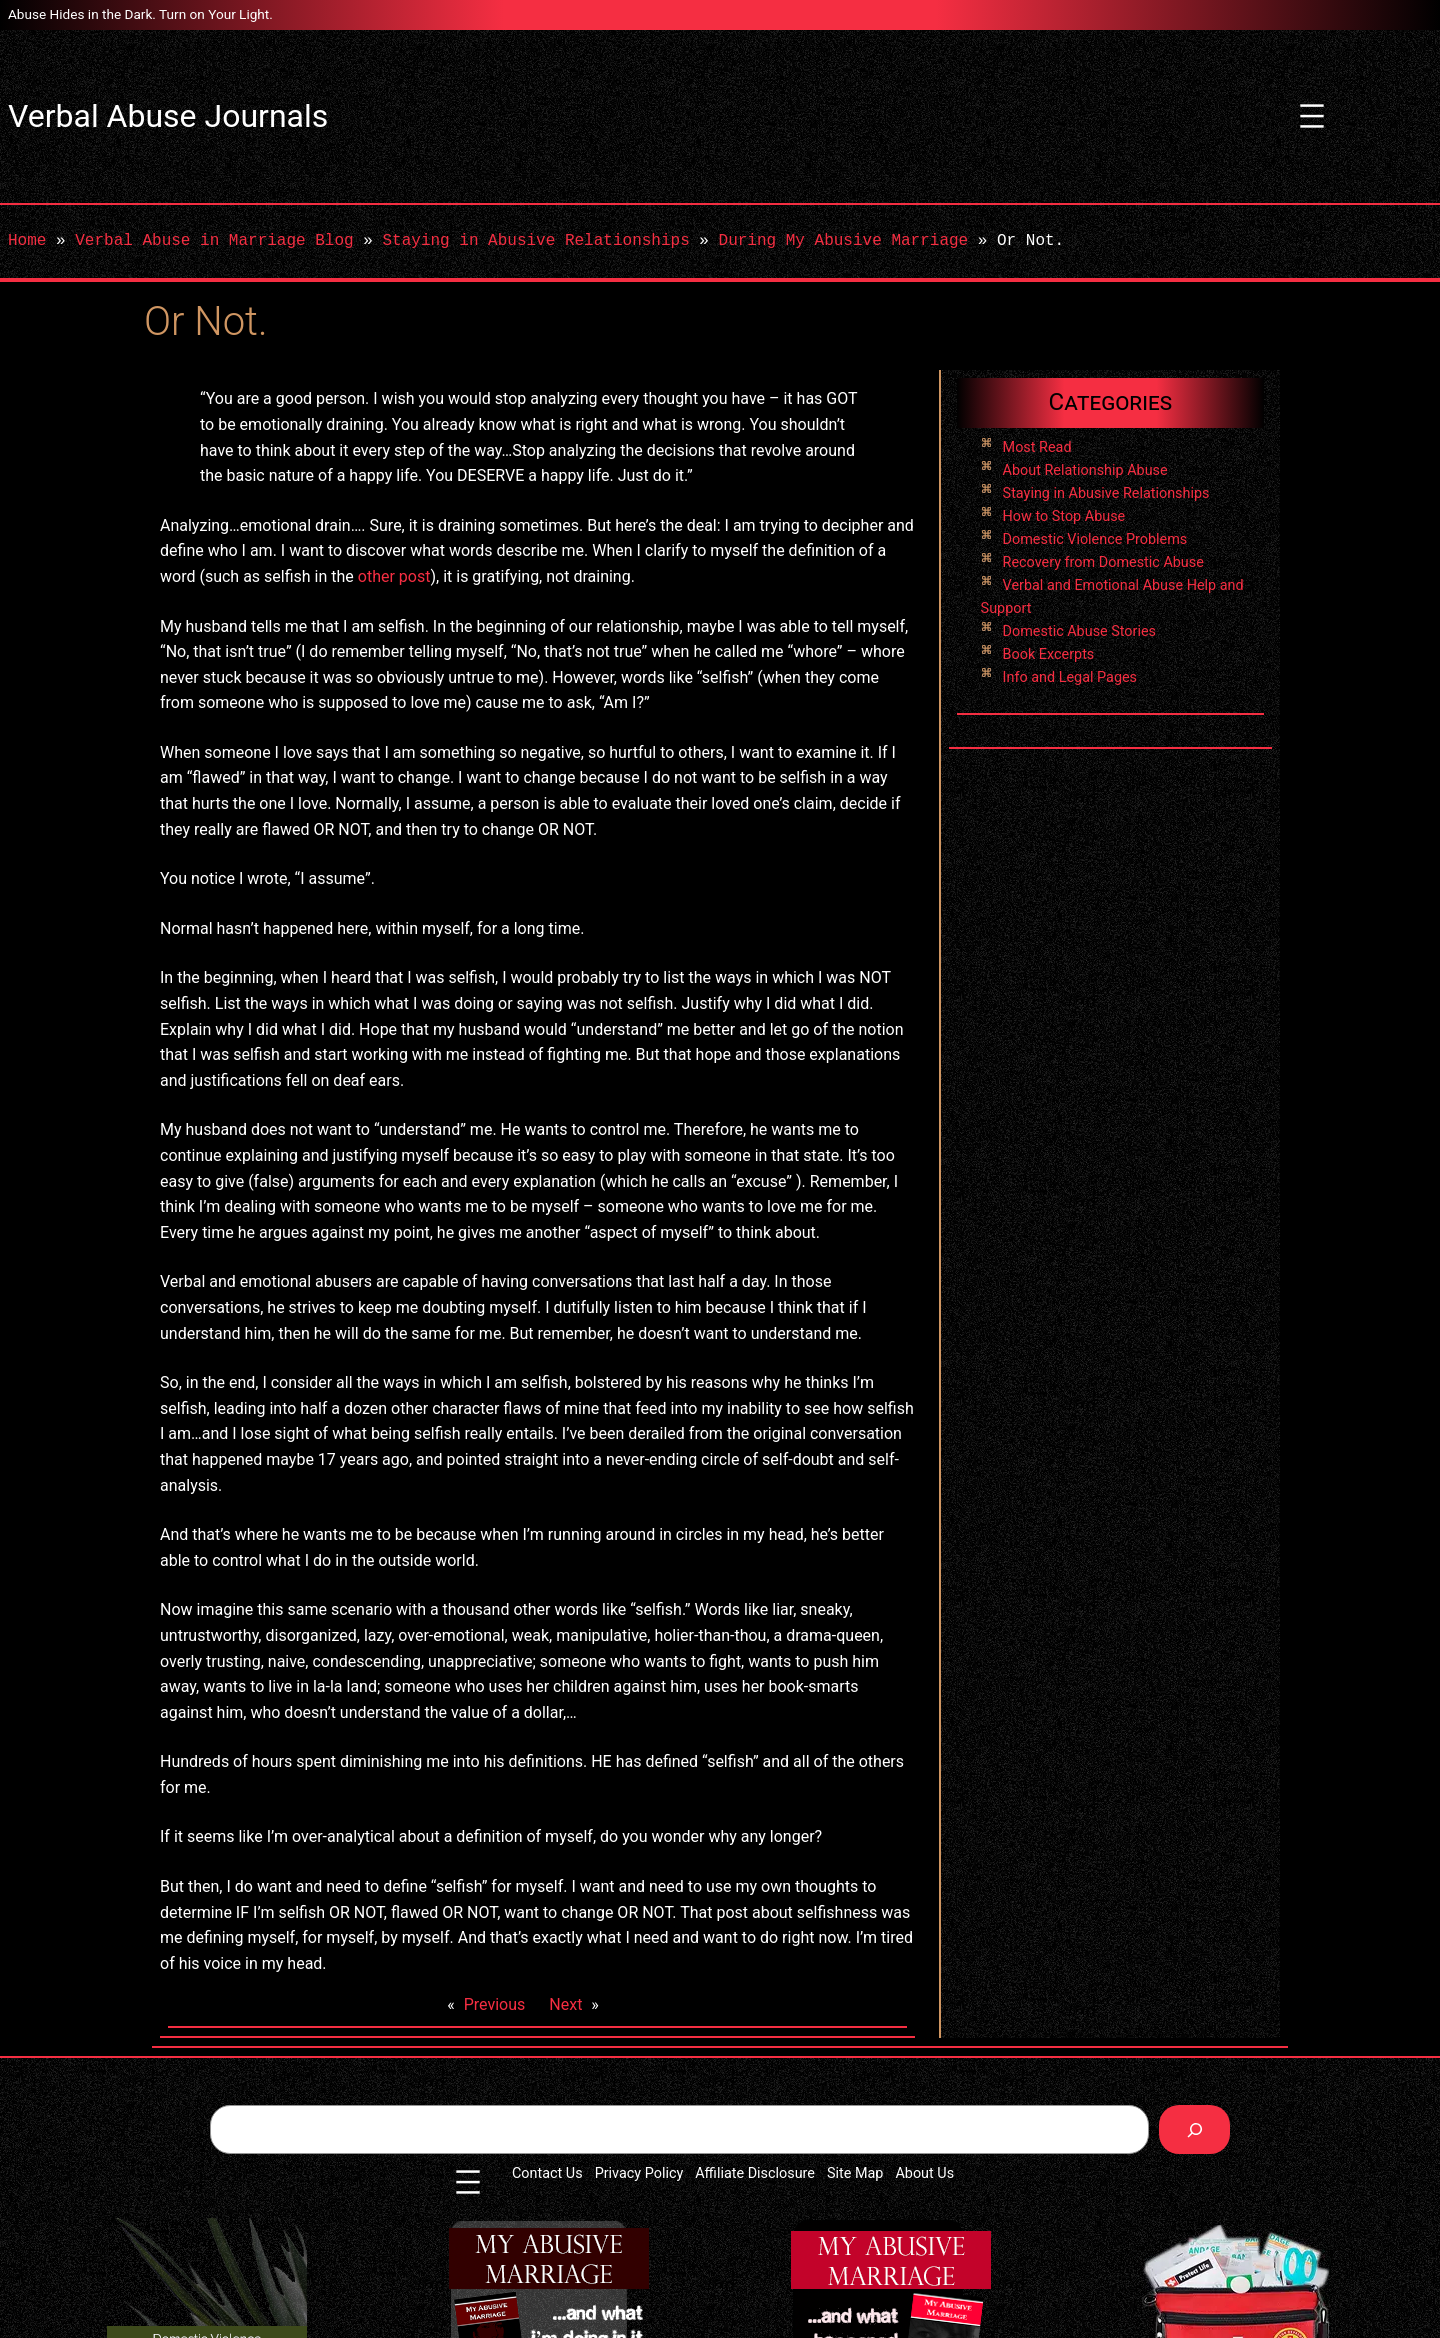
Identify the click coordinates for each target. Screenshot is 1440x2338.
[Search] (1194, 2129)
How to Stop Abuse (1064, 516)
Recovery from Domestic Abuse (1103, 562)
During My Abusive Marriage (843, 241)
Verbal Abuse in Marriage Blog (214, 241)
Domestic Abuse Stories (1079, 631)
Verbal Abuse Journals (168, 116)
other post (394, 576)
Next (565, 2004)
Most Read (1037, 447)
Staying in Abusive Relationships (535, 241)
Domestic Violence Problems (1095, 539)
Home (27, 241)
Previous (495, 2004)
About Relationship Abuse (1085, 470)
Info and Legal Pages (1070, 677)
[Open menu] (1312, 116)
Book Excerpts (1049, 654)
